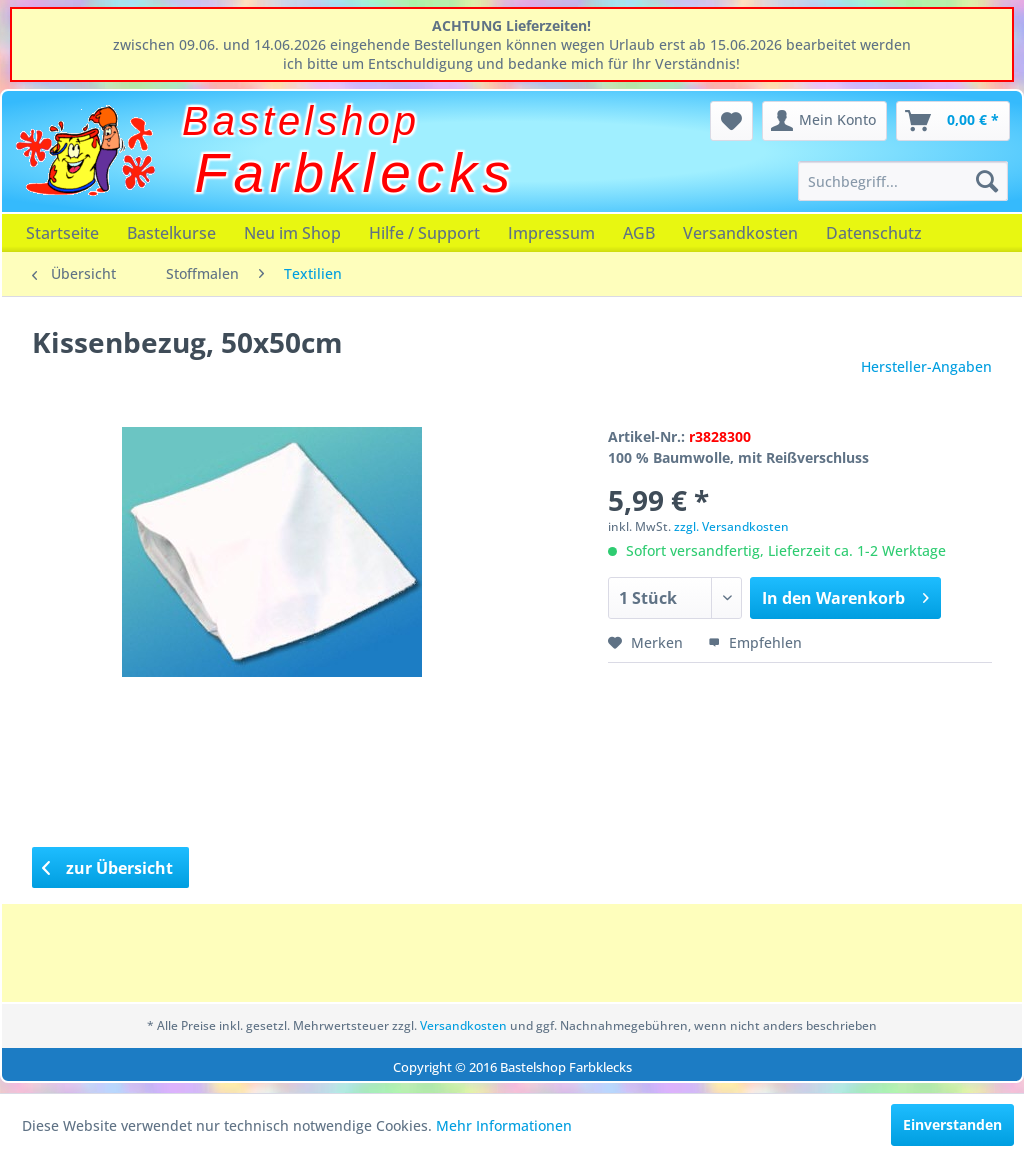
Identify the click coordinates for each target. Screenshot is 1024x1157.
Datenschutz (874, 233)
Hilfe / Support (424, 233)
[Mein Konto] (824, 121)
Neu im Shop (292, 233)
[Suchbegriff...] (903, 181)
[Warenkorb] (953, 121)
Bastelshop (301, 121)
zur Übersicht (108, 868)
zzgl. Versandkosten (731, 526)
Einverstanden (952, 1124)
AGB (639, 233)
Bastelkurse (171, 233)
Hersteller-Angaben (926, 366)
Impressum (551, 233)
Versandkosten (740, 233)
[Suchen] (987, 181)
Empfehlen (755, 642)
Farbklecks (355, 173)
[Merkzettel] (731, 121)
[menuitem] (903, 181)
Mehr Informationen (504, 1125)
